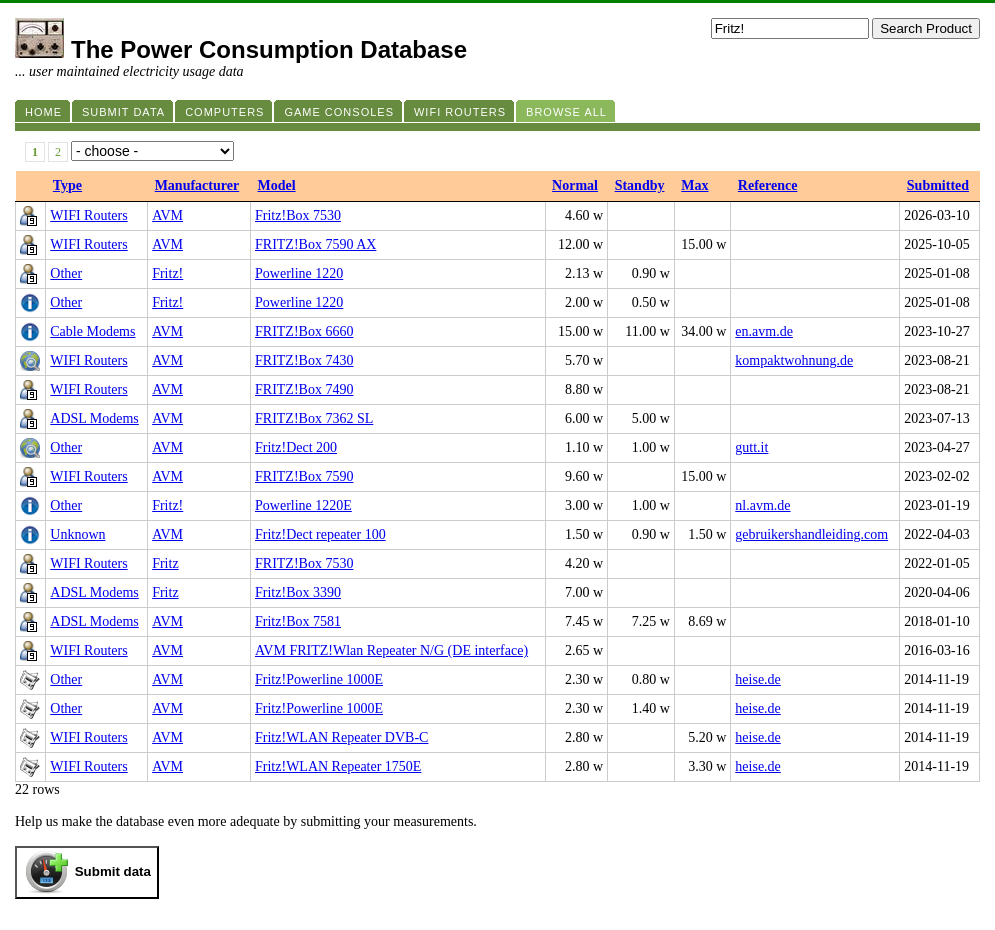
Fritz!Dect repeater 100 (320, 534)
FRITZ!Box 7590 (304, 476)
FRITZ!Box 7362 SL (314, 418)
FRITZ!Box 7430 (304, 360)
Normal (575, 185)
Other (66, 273)
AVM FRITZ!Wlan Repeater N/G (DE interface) (391, 650)
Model (277, 185)
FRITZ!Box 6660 (304, 331)
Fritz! (167, 273)
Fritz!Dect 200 (296, 447)
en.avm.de (764, 331)
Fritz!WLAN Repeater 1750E (338, 766)
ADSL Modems (94, 418)
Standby (640, 185)
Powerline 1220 (299, 273)
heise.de (757, 679)
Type (67, 185)
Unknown (77, 534)
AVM (167, 215)
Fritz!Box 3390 (298, 592)
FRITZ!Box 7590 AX (315, 244)
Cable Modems (92, 331)
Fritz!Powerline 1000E (319, 679)
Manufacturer (197, 185)
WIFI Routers (88, 215)
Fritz (165, 563)
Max (694, 185)
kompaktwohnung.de (794, 360)
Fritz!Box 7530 (298, 215)
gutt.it (751, 447)
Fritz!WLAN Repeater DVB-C (341, 737)
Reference (768, 185)
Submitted (938, 185)
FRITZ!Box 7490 (304, 389)
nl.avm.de (762, 505)
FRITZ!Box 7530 (304, 563)
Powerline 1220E (303, 505)
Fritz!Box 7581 (298, 621)
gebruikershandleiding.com (811, 534)
